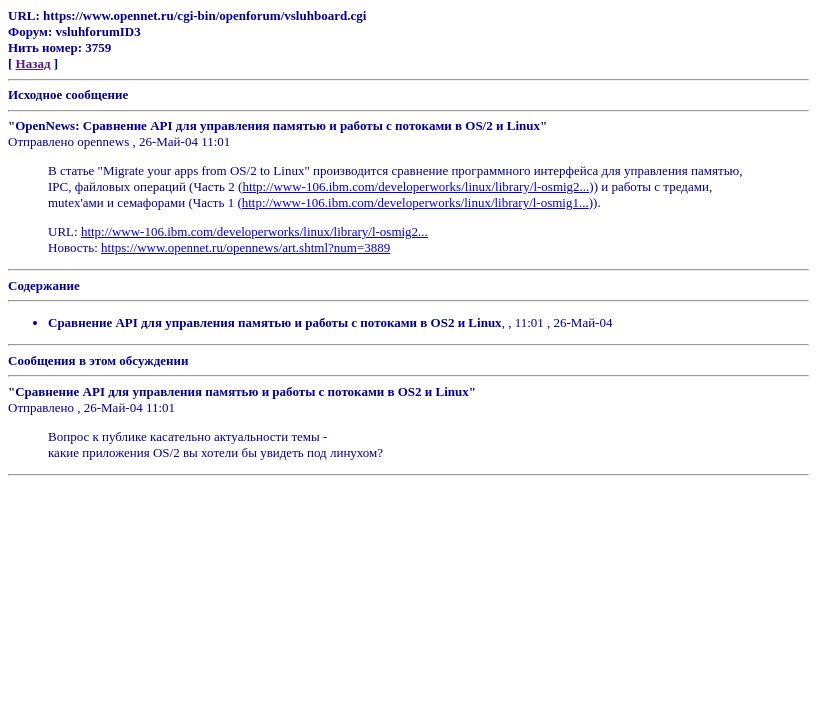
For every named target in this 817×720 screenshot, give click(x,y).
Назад (33, 63)
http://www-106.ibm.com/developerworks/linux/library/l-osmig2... (415, 186)
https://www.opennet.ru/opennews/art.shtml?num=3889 (245, 247)
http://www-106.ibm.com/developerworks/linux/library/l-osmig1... (415, 202)
